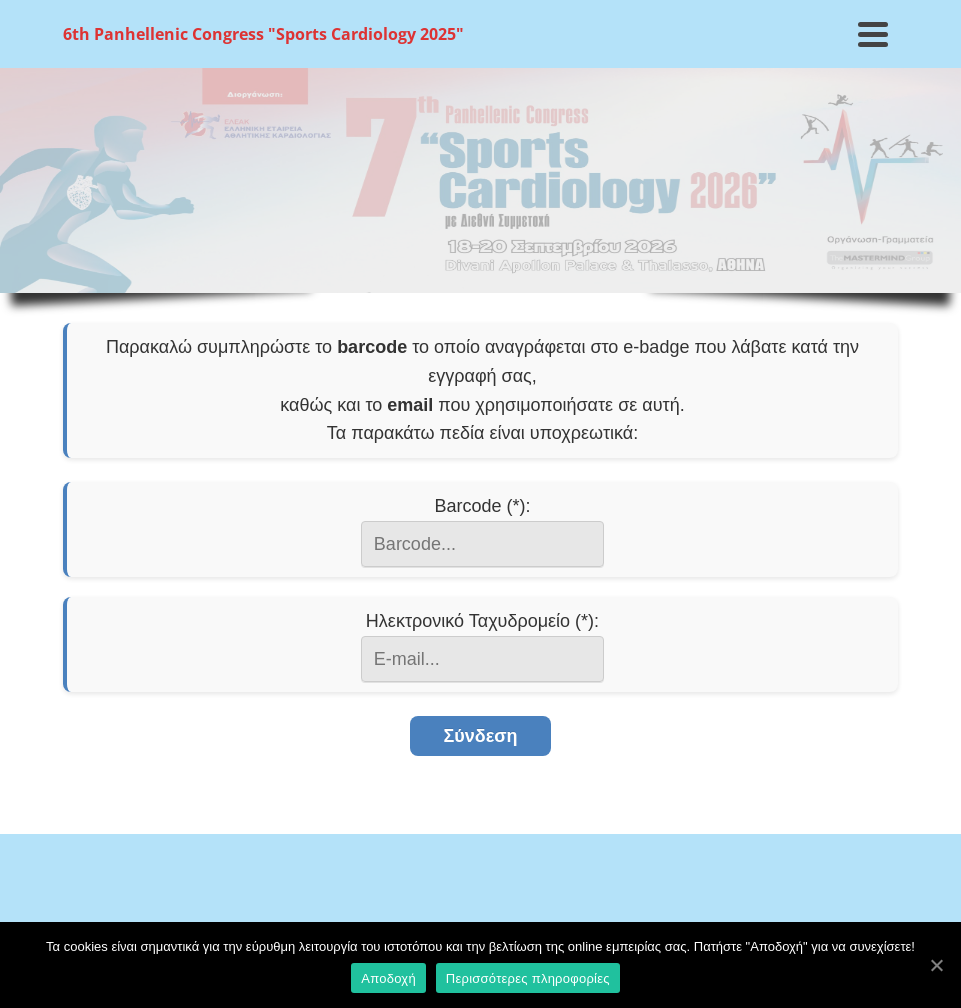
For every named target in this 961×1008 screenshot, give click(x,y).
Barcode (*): (482, 506)
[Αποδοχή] (936, 965)
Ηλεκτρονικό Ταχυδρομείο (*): (482, 621)
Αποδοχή (388, 978)
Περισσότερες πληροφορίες (528, 978)
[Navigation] (873, 34)
